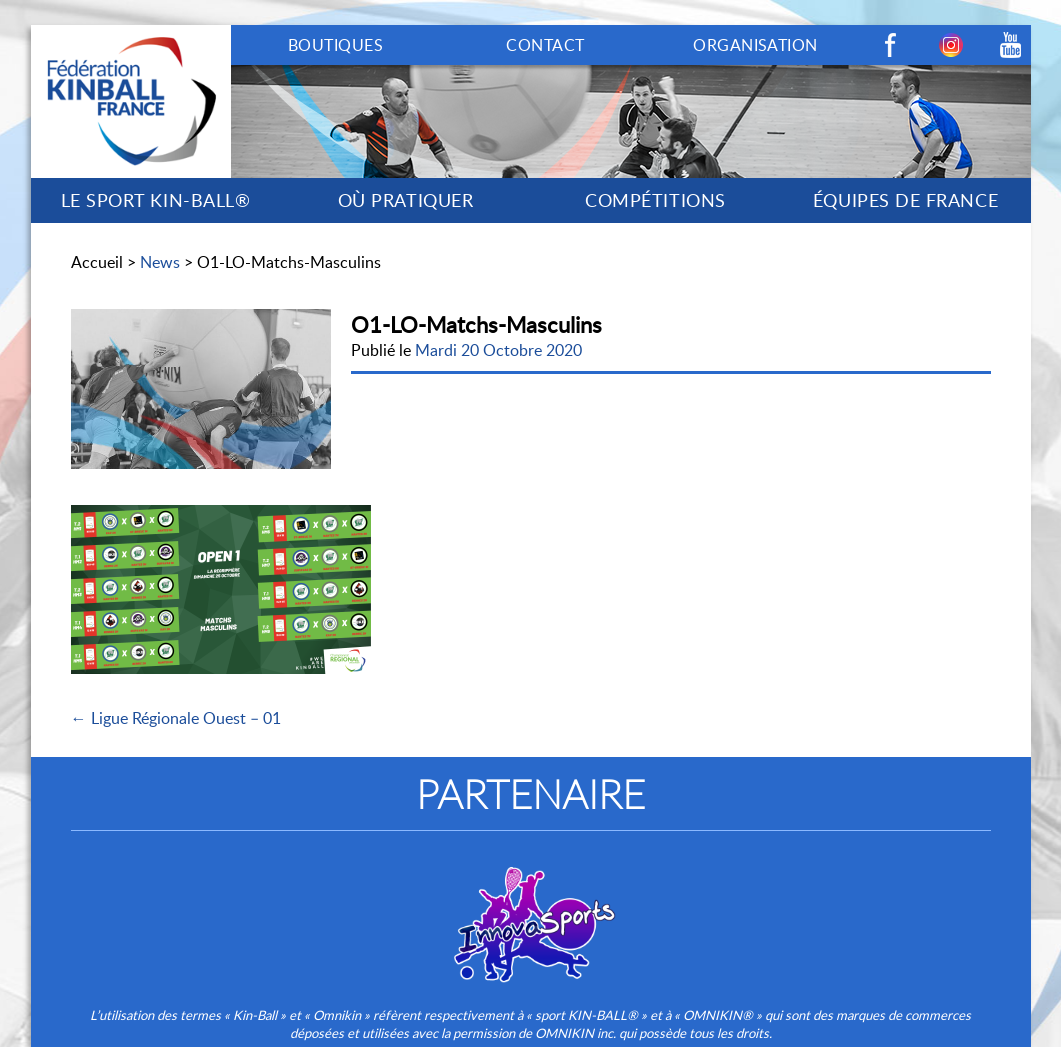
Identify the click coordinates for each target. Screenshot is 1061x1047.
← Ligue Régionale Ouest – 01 (176, 718)
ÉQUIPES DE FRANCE (905, 200)
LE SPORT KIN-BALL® (156, 200)
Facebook (891, 45)
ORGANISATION (755, 45)
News (160, 262)
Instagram (951, 45)
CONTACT (545, 45)
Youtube (1011, 45)
